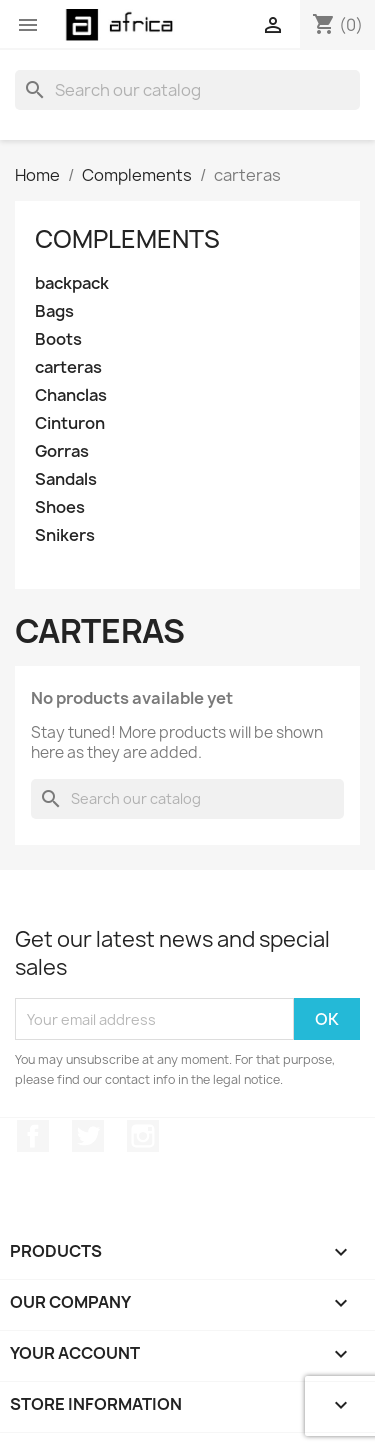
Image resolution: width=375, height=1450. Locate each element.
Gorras (62, 451)
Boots (58, 339)
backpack (72, 283)
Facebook (33, 1136)
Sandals (66, 479)
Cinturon (70, 423)
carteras (68, 367)
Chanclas (71, 395)
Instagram (143, 1136)
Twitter (88, 1136)
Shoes (60, 507)
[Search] (187, 90)
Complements (127, 239)
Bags (54, 311)
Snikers (65, 535)
